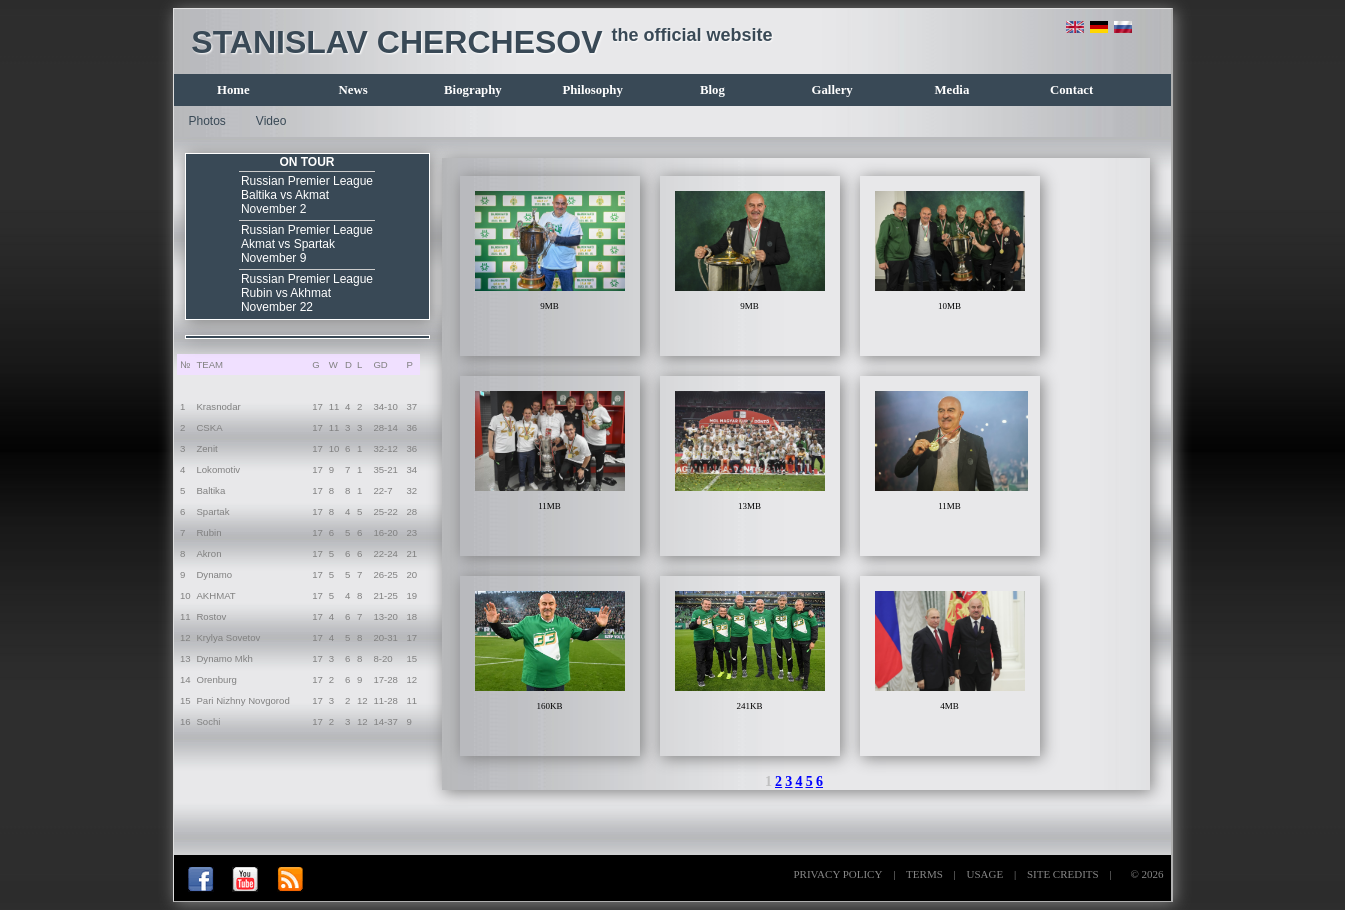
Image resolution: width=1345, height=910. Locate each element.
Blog (712, 90)
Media (951, 90)
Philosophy (592, 90)
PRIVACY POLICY (837, 874)
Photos (207, 121)
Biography (473, 90)
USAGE (985, 874)
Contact (1071, 90)
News (353, 90)
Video (271, 121)
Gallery (832, 90)
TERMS (924, 874)
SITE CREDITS (1063, 874)
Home (233, 90)
